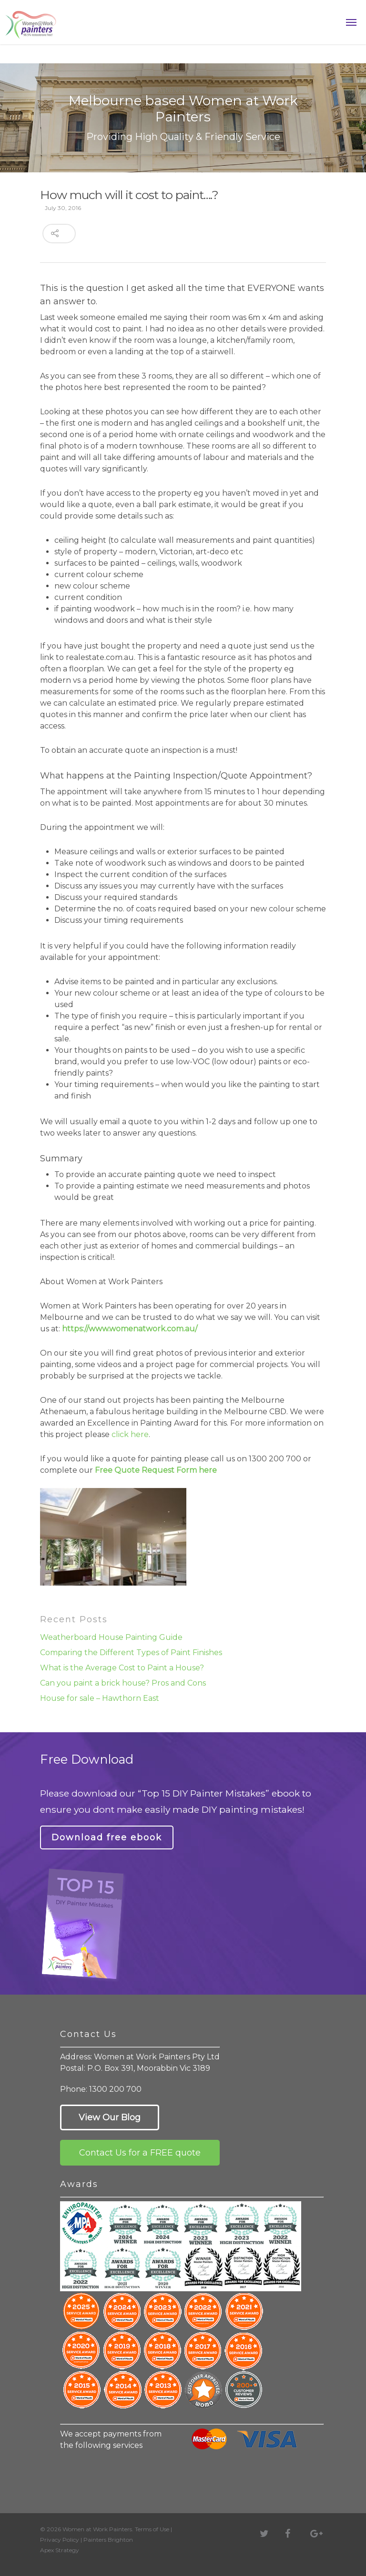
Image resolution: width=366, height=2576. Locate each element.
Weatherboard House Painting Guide (111, 1637)
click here (130, 1434)
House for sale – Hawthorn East (99, 1698)
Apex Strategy (59, 2550)
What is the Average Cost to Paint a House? (122, 1667)
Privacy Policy (59, 2539)
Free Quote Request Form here (156, 1470)
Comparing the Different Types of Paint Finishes (131, 1652)
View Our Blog (110, 2117)
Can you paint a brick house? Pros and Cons (123, 1682)
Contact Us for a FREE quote (140, 2152)
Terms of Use (152, 2529)
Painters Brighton (108, 2539)
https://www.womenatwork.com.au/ (129, 1328)
